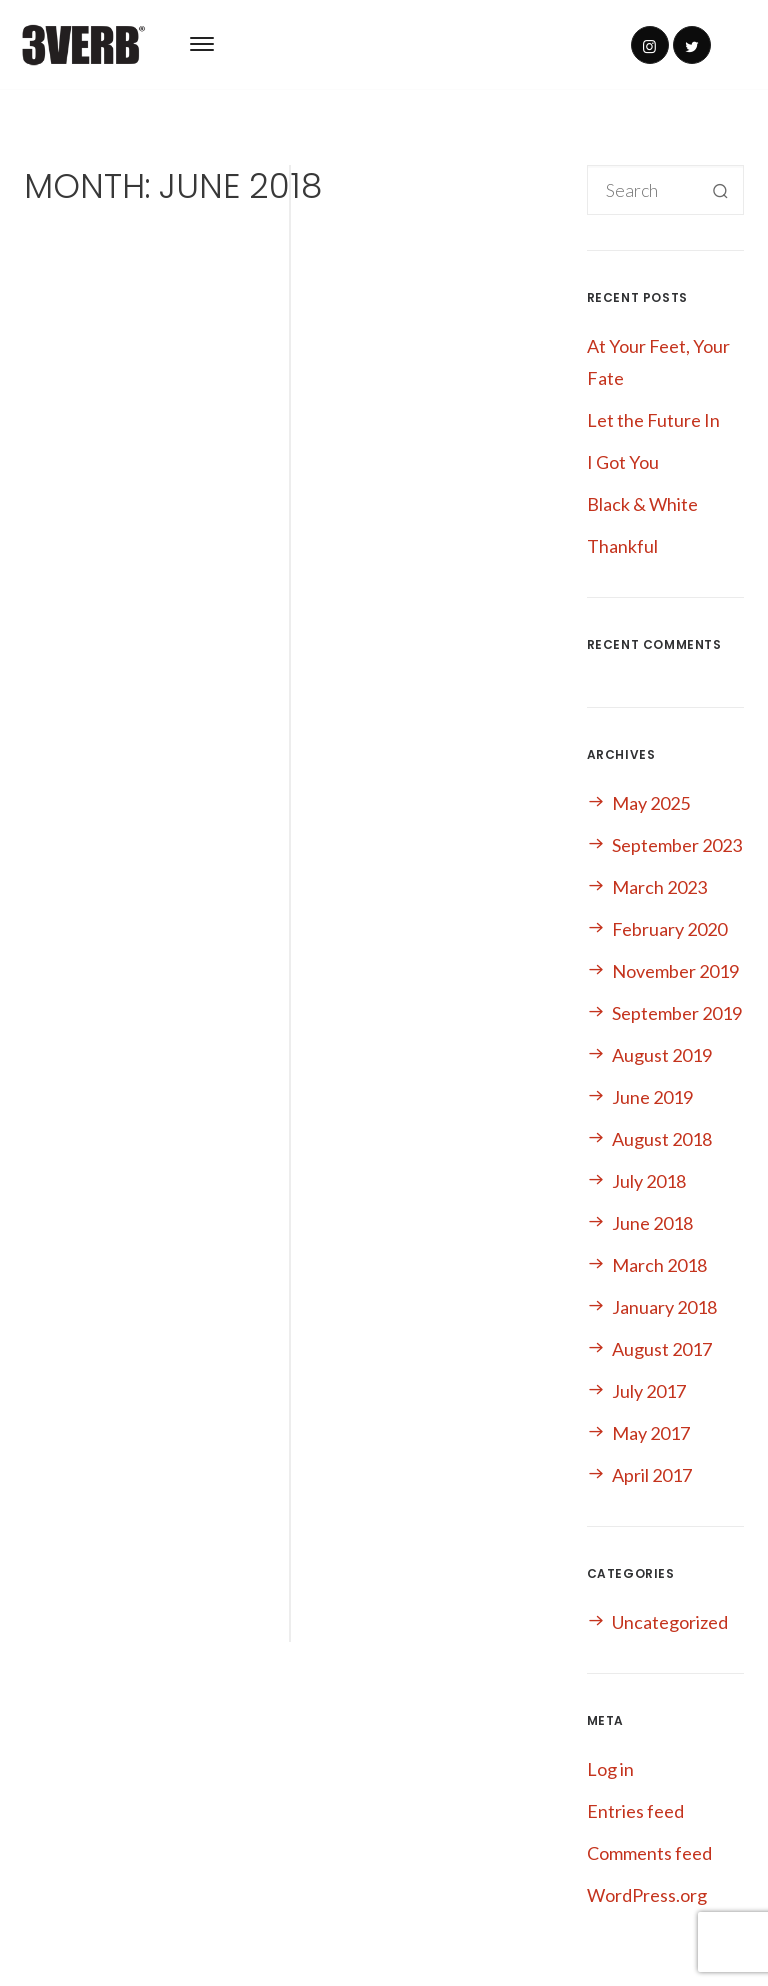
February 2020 (669, 929)
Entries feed (635, 1811)
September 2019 (677, 1013)
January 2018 (664, 1307)
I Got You (623, 462)
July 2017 (649, 1391)
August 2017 (662, 1349)
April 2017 (652, 1475)
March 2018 (659, 1265)
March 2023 (659, 887)
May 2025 (651, 803)
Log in (610, 1769)
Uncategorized (670, 1622)
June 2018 (652, 1223)
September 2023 (677, 845)
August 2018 (662, 1139)
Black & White (642, 504)
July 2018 (649, 1181)
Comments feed (649, 1853)
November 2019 (675, 971)
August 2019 (662, 1055)
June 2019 (652, 1097)
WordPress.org (647, 1895)
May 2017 (651, 1433)
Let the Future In (653, 420)
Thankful (622, 546)
